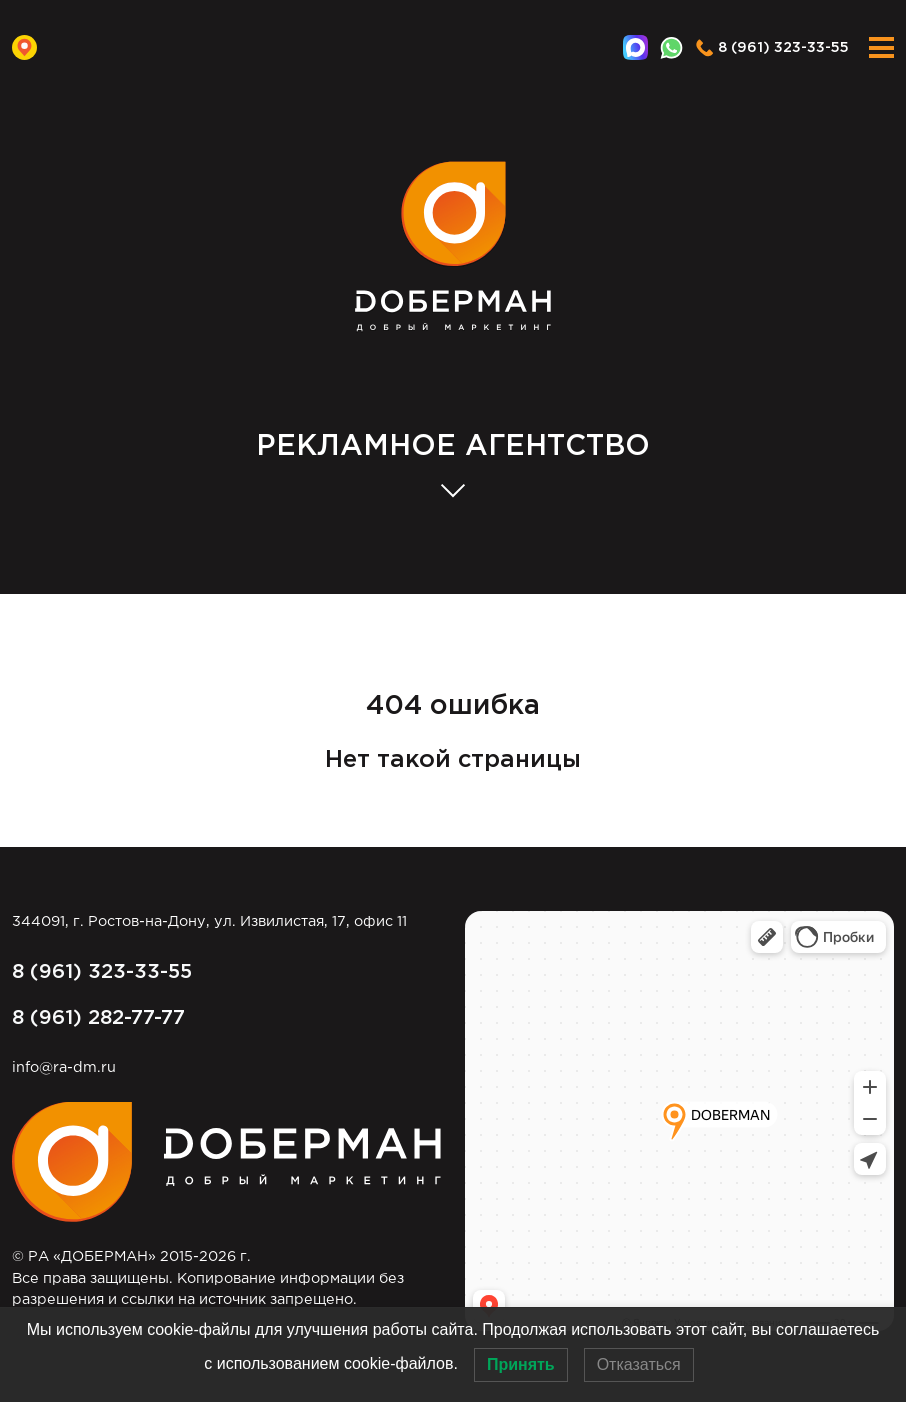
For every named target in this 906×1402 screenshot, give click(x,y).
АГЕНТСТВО (453, 448)
